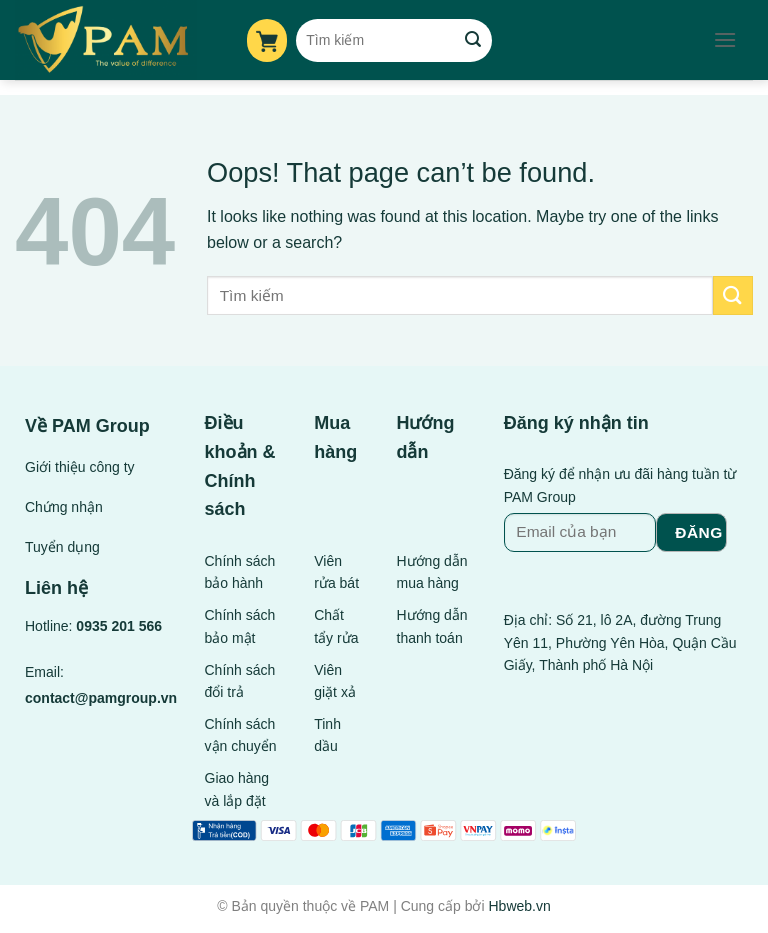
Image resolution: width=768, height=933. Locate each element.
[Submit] (473, 40)
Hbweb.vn (519, 906)
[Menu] (725, 39)
